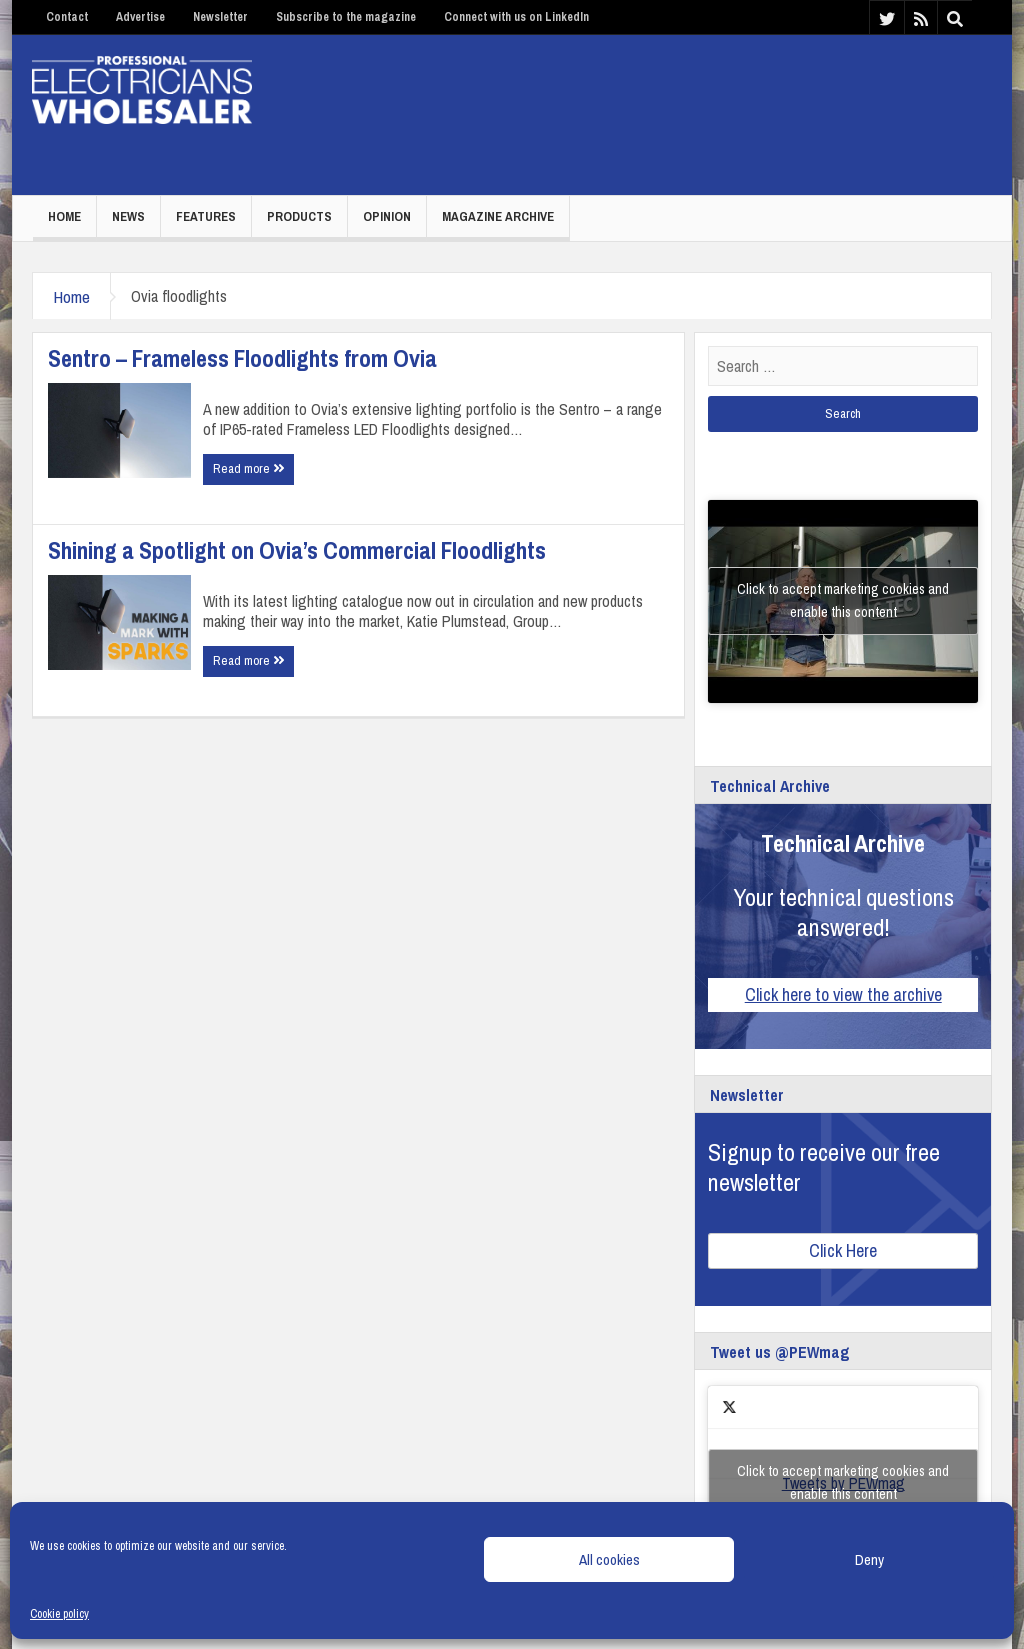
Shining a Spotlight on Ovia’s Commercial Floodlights (297, 550)
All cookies (609, 1559)
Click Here (843, 1250)
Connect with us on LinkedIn (516, 17)
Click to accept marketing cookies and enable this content (843, 600)
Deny (869, 1559)
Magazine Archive (498, 216)
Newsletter (220, 17)
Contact (67, 17)
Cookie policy (59, 1614)
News (128, 216)
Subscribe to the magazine (346, 17)
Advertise (140, 17)
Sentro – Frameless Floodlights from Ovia (242, 358)
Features (206, 216)
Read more (248, 468)
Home (64, 216)
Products (299, 216)
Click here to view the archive (843, 994)
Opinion (387, 216)
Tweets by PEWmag (843, 1483)
